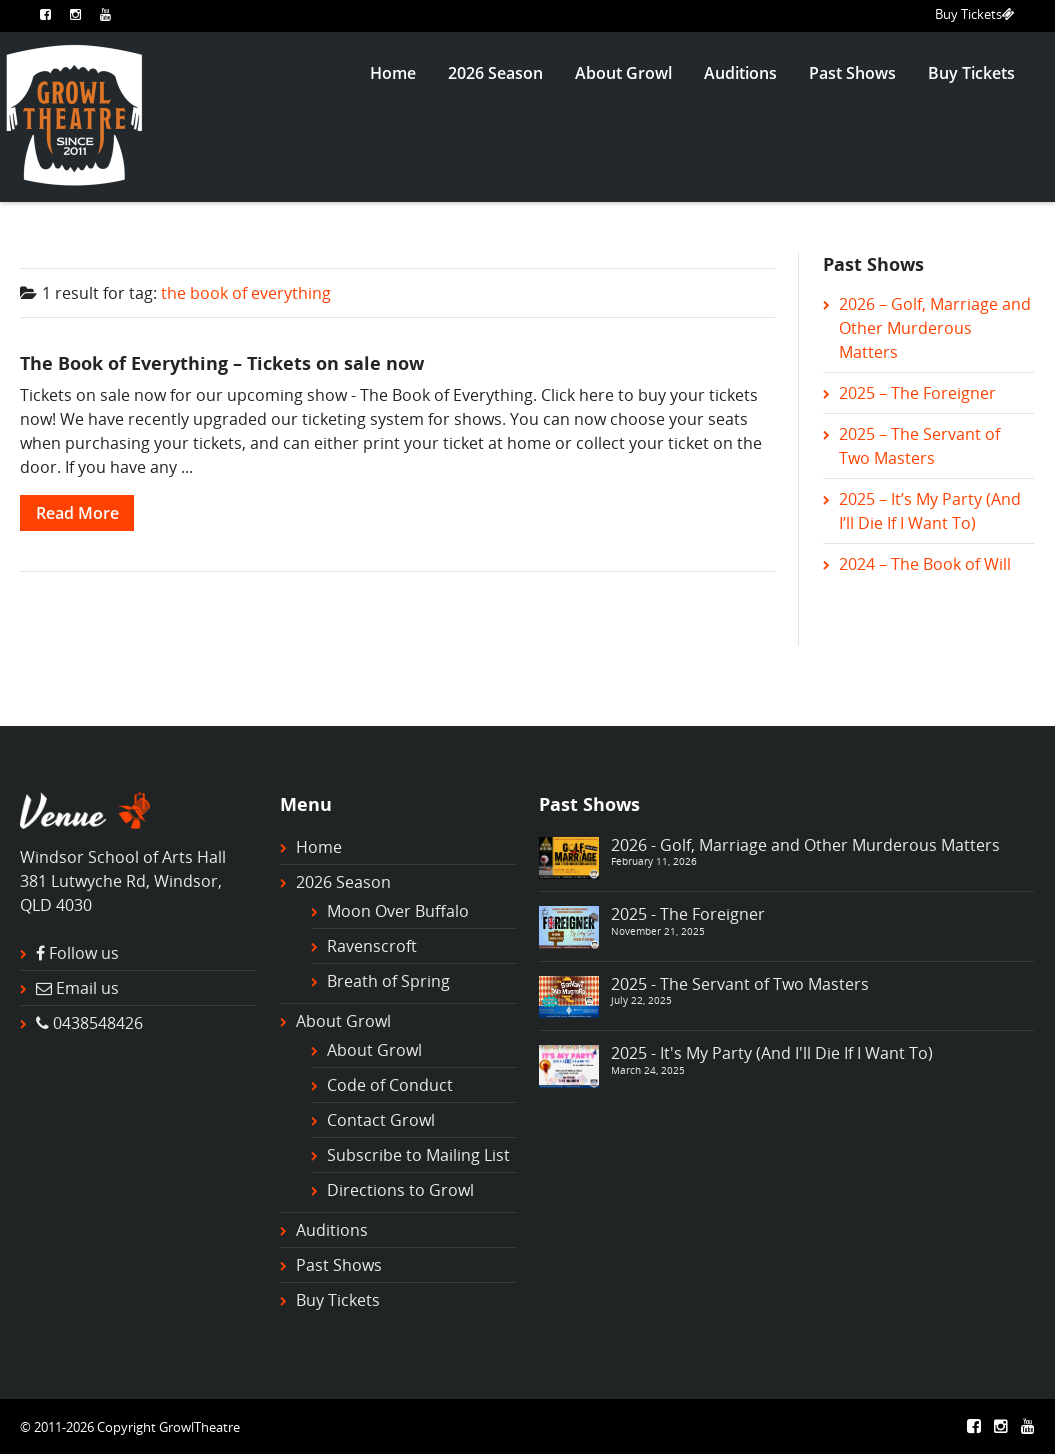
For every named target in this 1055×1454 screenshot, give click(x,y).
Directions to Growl (400, 1190)
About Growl (623, 73)
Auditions (740, 73)
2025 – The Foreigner (917, 393)
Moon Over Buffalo (398, 911)
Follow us (84, 953)
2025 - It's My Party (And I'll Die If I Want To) (772, 1053)
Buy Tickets (975, 14)
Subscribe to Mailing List (418, 1155)
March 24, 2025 (648, 1070)
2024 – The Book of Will (925, 564)
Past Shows (852, 73)
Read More (77, 513)
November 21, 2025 (658, 931)
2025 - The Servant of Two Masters (740, 984)
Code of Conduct (390, 1085)
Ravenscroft (372, 946)
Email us (87, 988)
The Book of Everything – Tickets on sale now (222, 362)
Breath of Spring (388, 981)
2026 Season (495, 73)
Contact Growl (381, 1120)
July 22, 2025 (641, 1000)
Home (393, 73)
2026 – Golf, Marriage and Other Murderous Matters (935, 328)
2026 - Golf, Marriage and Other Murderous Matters (805, 845)
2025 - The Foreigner (688, 914)
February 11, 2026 (654, 861)
